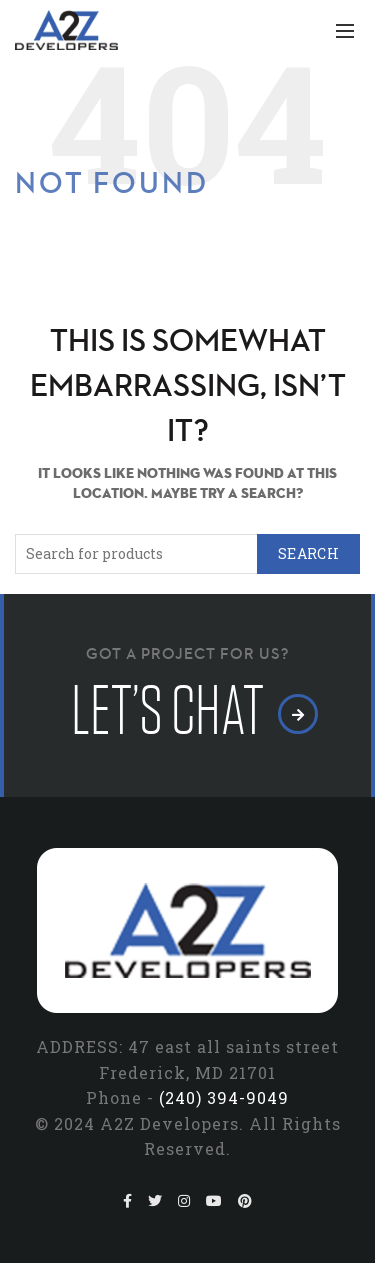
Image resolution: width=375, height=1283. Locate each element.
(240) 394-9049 (224, 1097)
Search (308, 553)
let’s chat (187, 711)
